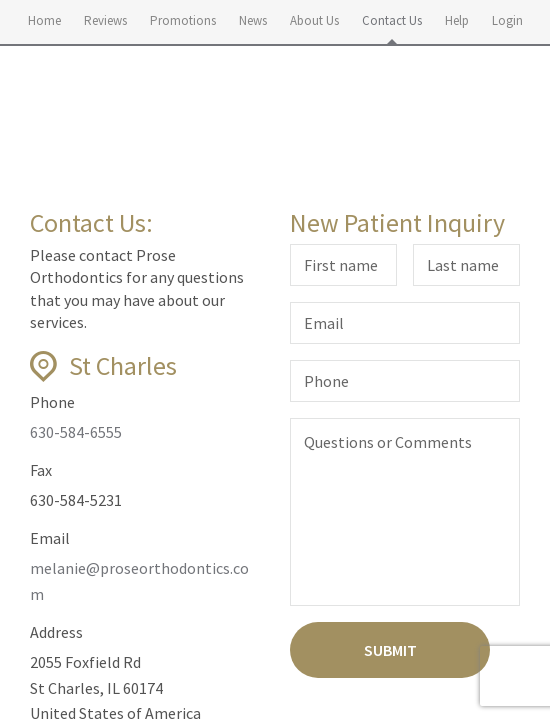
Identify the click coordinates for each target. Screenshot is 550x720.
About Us (314, 20)
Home (44, 20)
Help (457, 20)
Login (507, 20)
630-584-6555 (76, 432)
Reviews (105, 20)
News (253, 20)
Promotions (183, 20)
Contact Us (392, 20)
